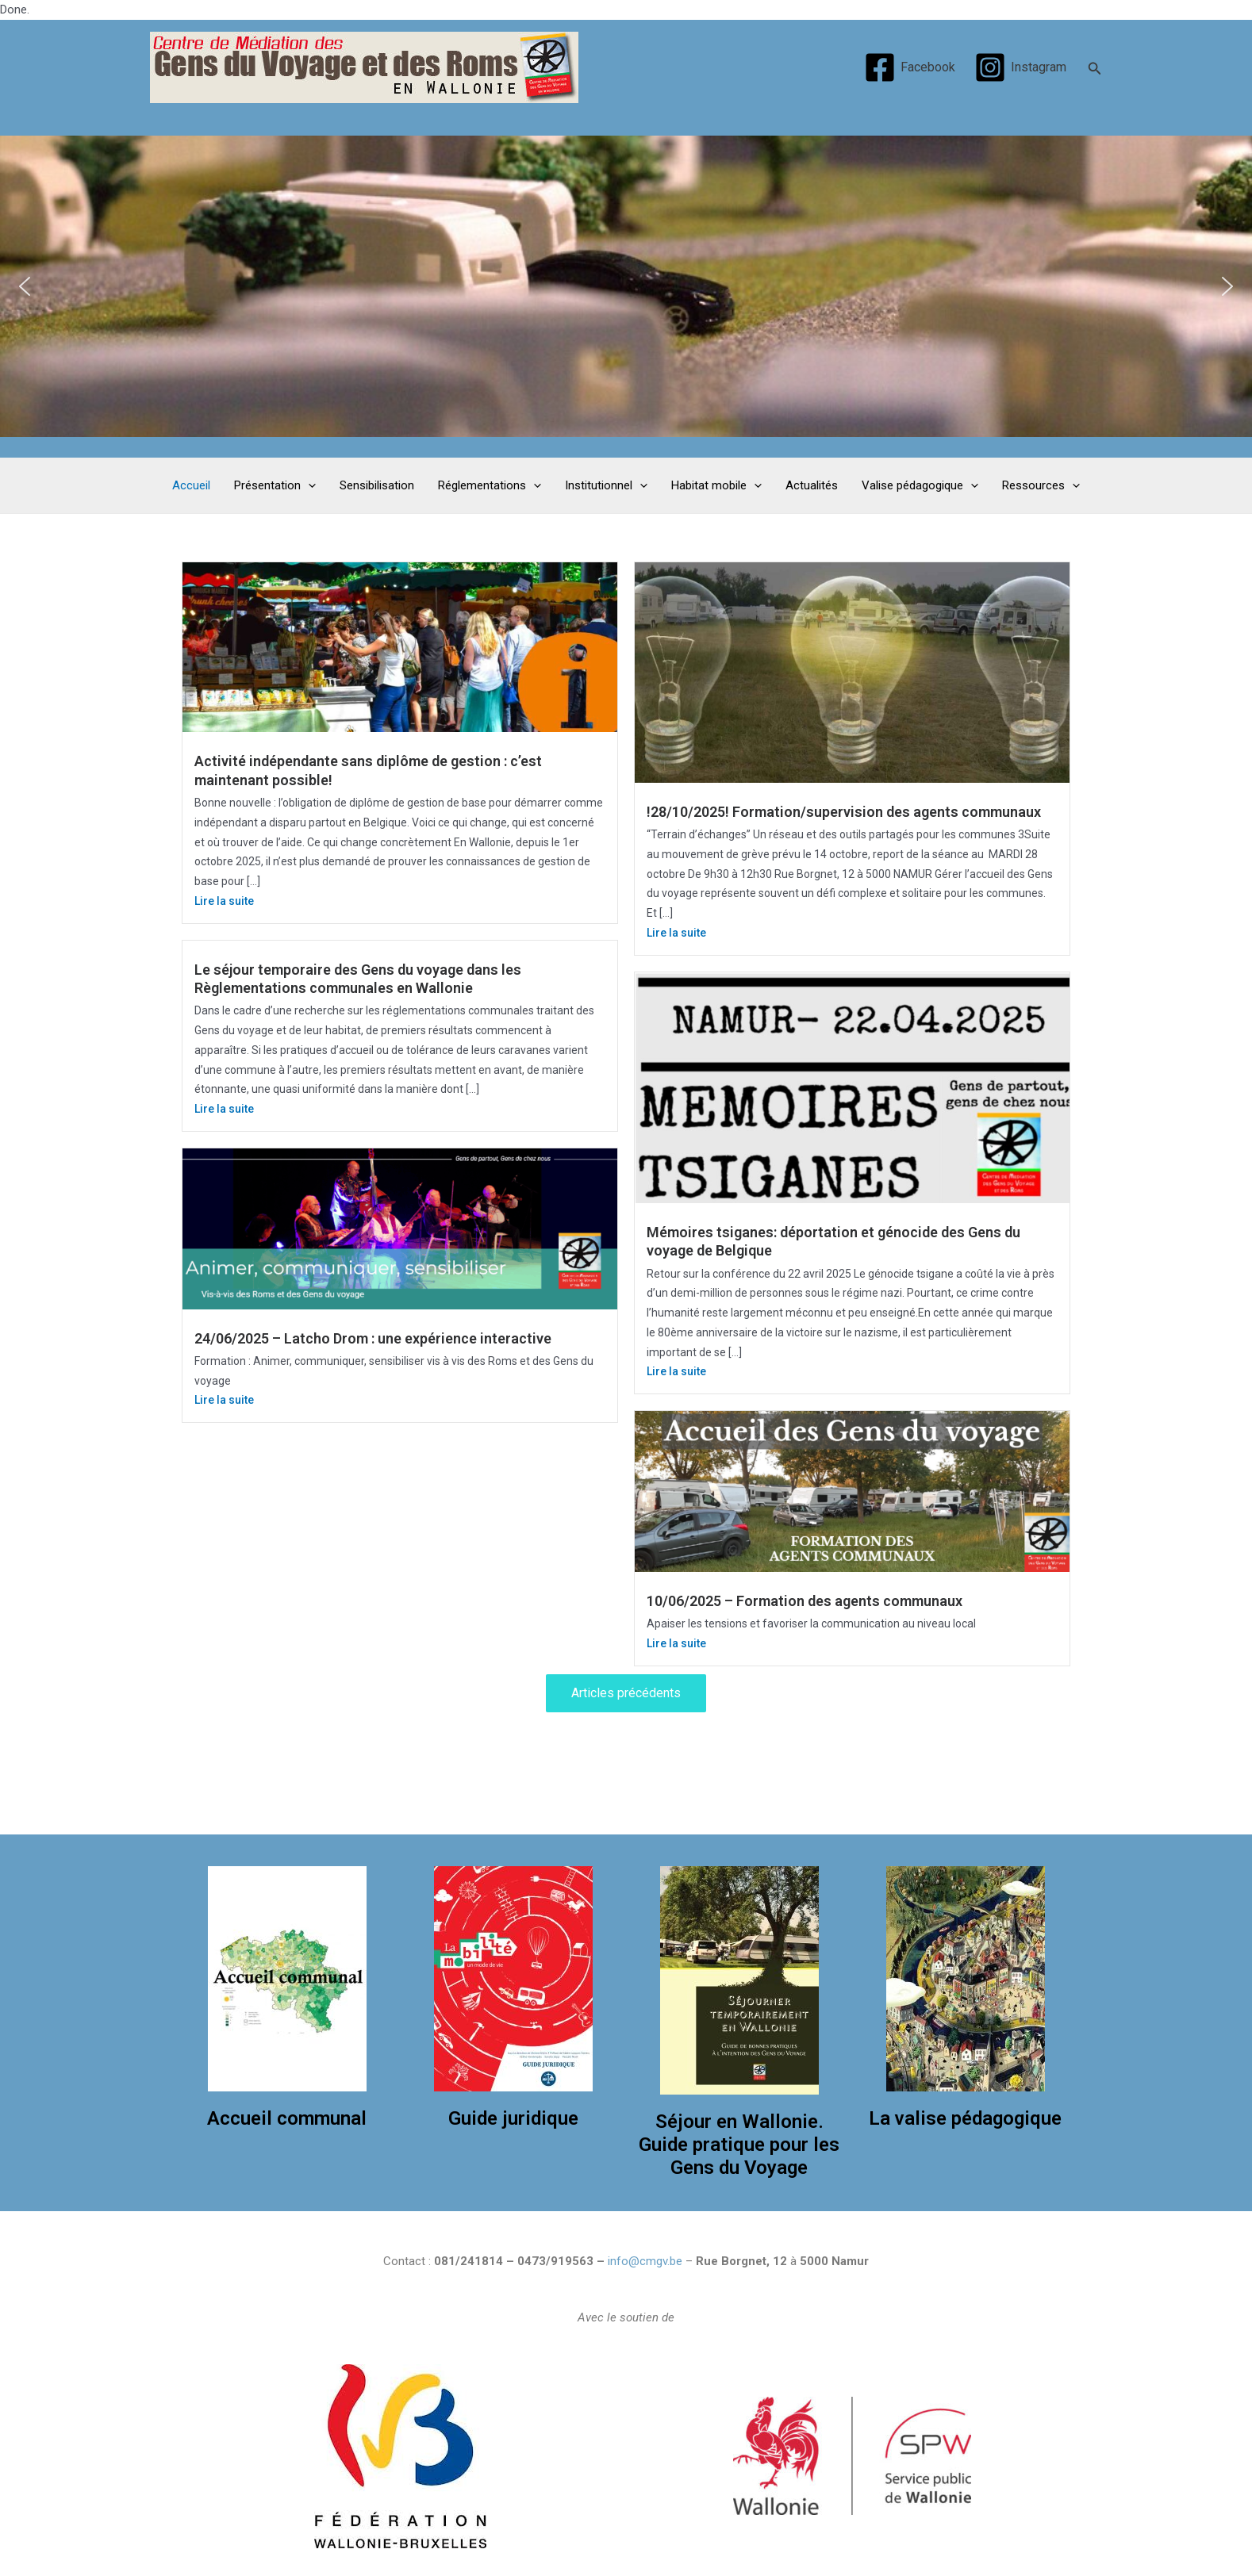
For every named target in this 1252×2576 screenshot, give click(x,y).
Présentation (275, 485)
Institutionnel (606, 485)
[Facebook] (909, 67)
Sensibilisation (377, 485)
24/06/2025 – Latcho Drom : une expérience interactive (372, 1338)
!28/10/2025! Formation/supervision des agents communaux (844, 811)
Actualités (811, 485)
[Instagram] (1021, 67)
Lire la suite (224, 901)
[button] (24, 286)
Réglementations (489, 485)
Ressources (1041, 485)
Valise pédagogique (920, 485)
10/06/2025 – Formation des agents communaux (804, 1601)
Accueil (191, 485)
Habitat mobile (716, 485)
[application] (308, 485)
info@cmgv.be (645, 2261)
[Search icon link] (1095, 67)
